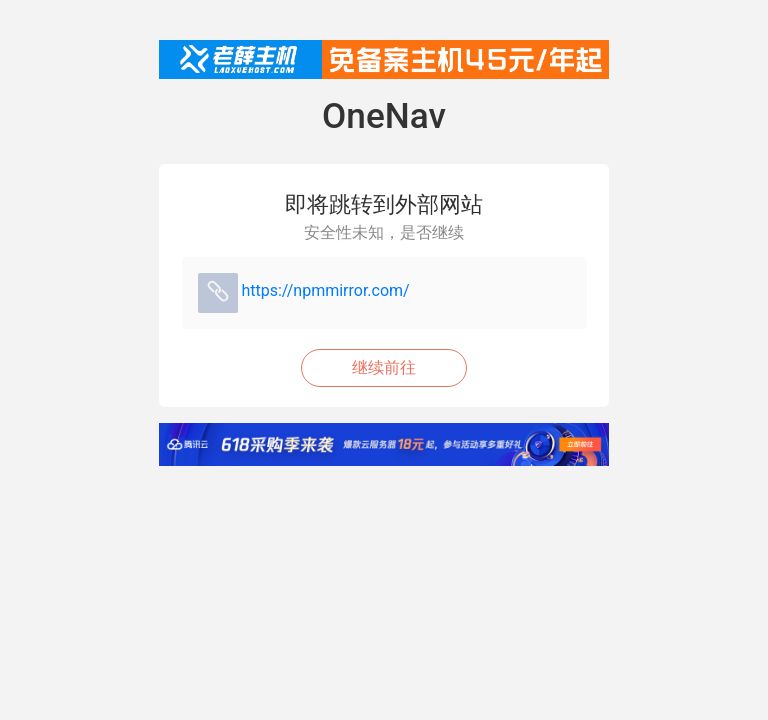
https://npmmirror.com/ (325, 290)
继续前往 (384, 367)
